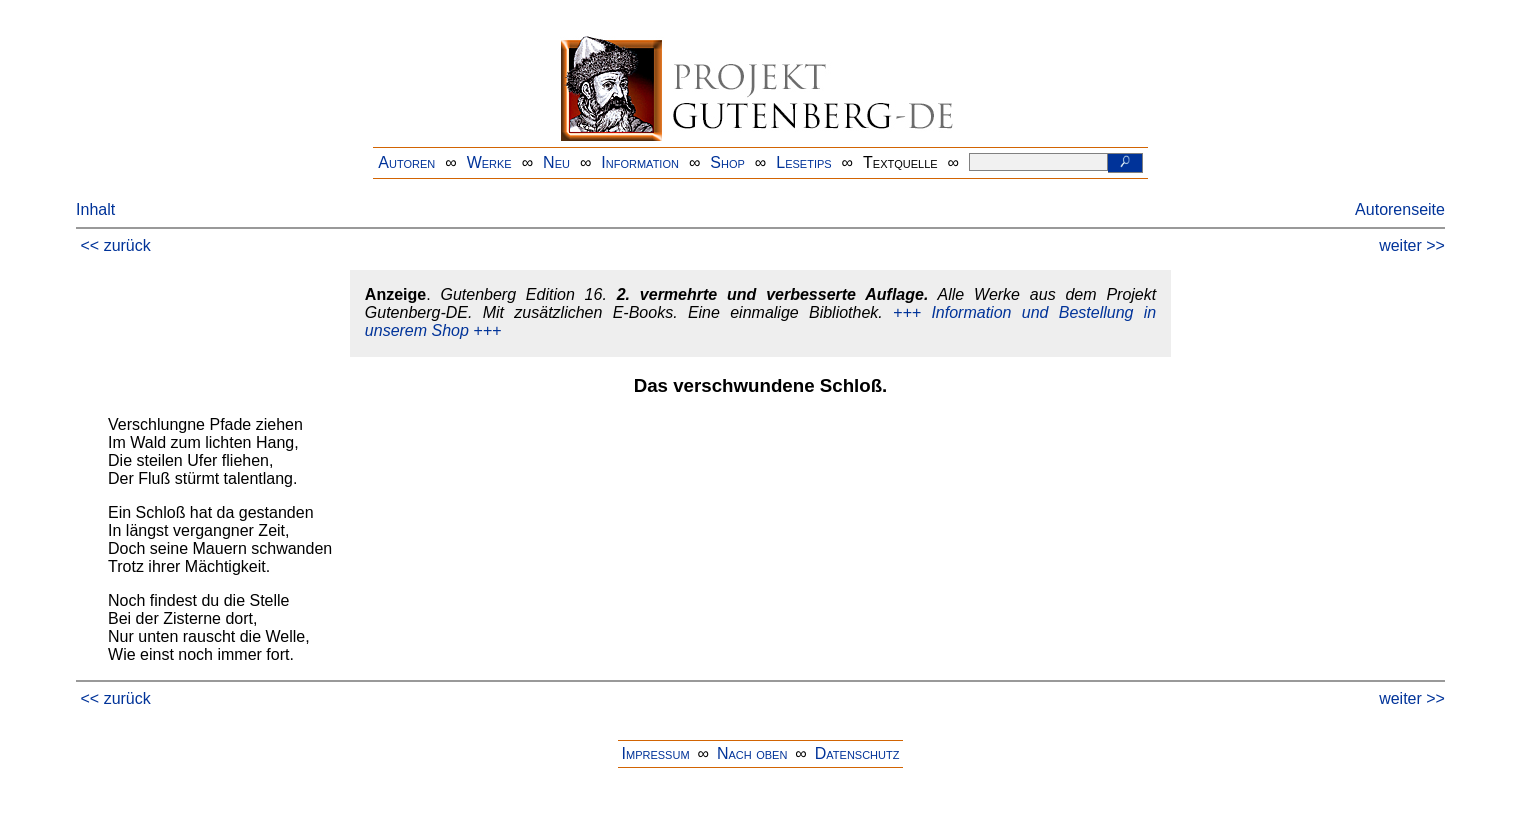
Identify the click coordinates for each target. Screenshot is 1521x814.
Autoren (406, 162)
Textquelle (900, 162)
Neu (556, 162)
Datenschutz (857, 753)
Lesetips (803, 162)
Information (640, 162)
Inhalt (95, 209)
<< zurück (116, 245)
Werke (489, 162)
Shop (727, 162)
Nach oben (752, 753)
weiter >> (1412, 245)
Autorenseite (1400, 209)
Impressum (656, 753)
